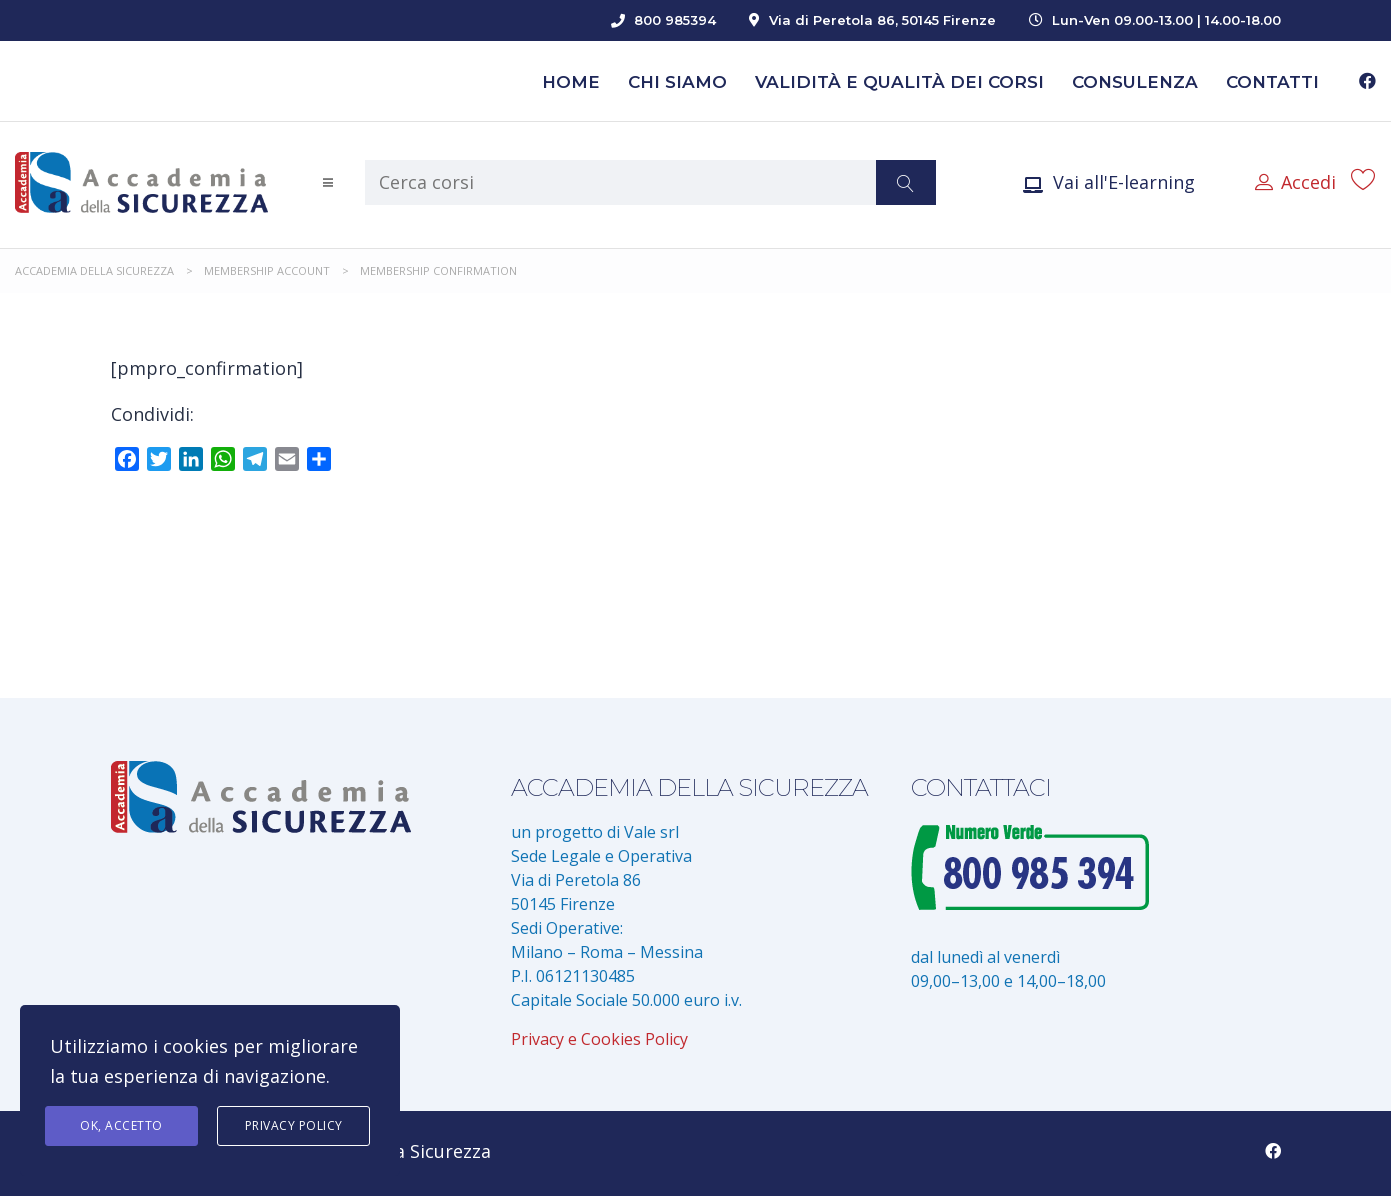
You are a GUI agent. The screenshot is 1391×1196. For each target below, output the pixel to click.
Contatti (1272, 82)
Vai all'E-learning (1109, 182)
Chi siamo (677, 82)
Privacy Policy (294, 1125)
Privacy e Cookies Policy (599, 1039)
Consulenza (1135, 82)
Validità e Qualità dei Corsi (899, 82)
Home (571, 82)
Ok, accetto (121, 1125)
